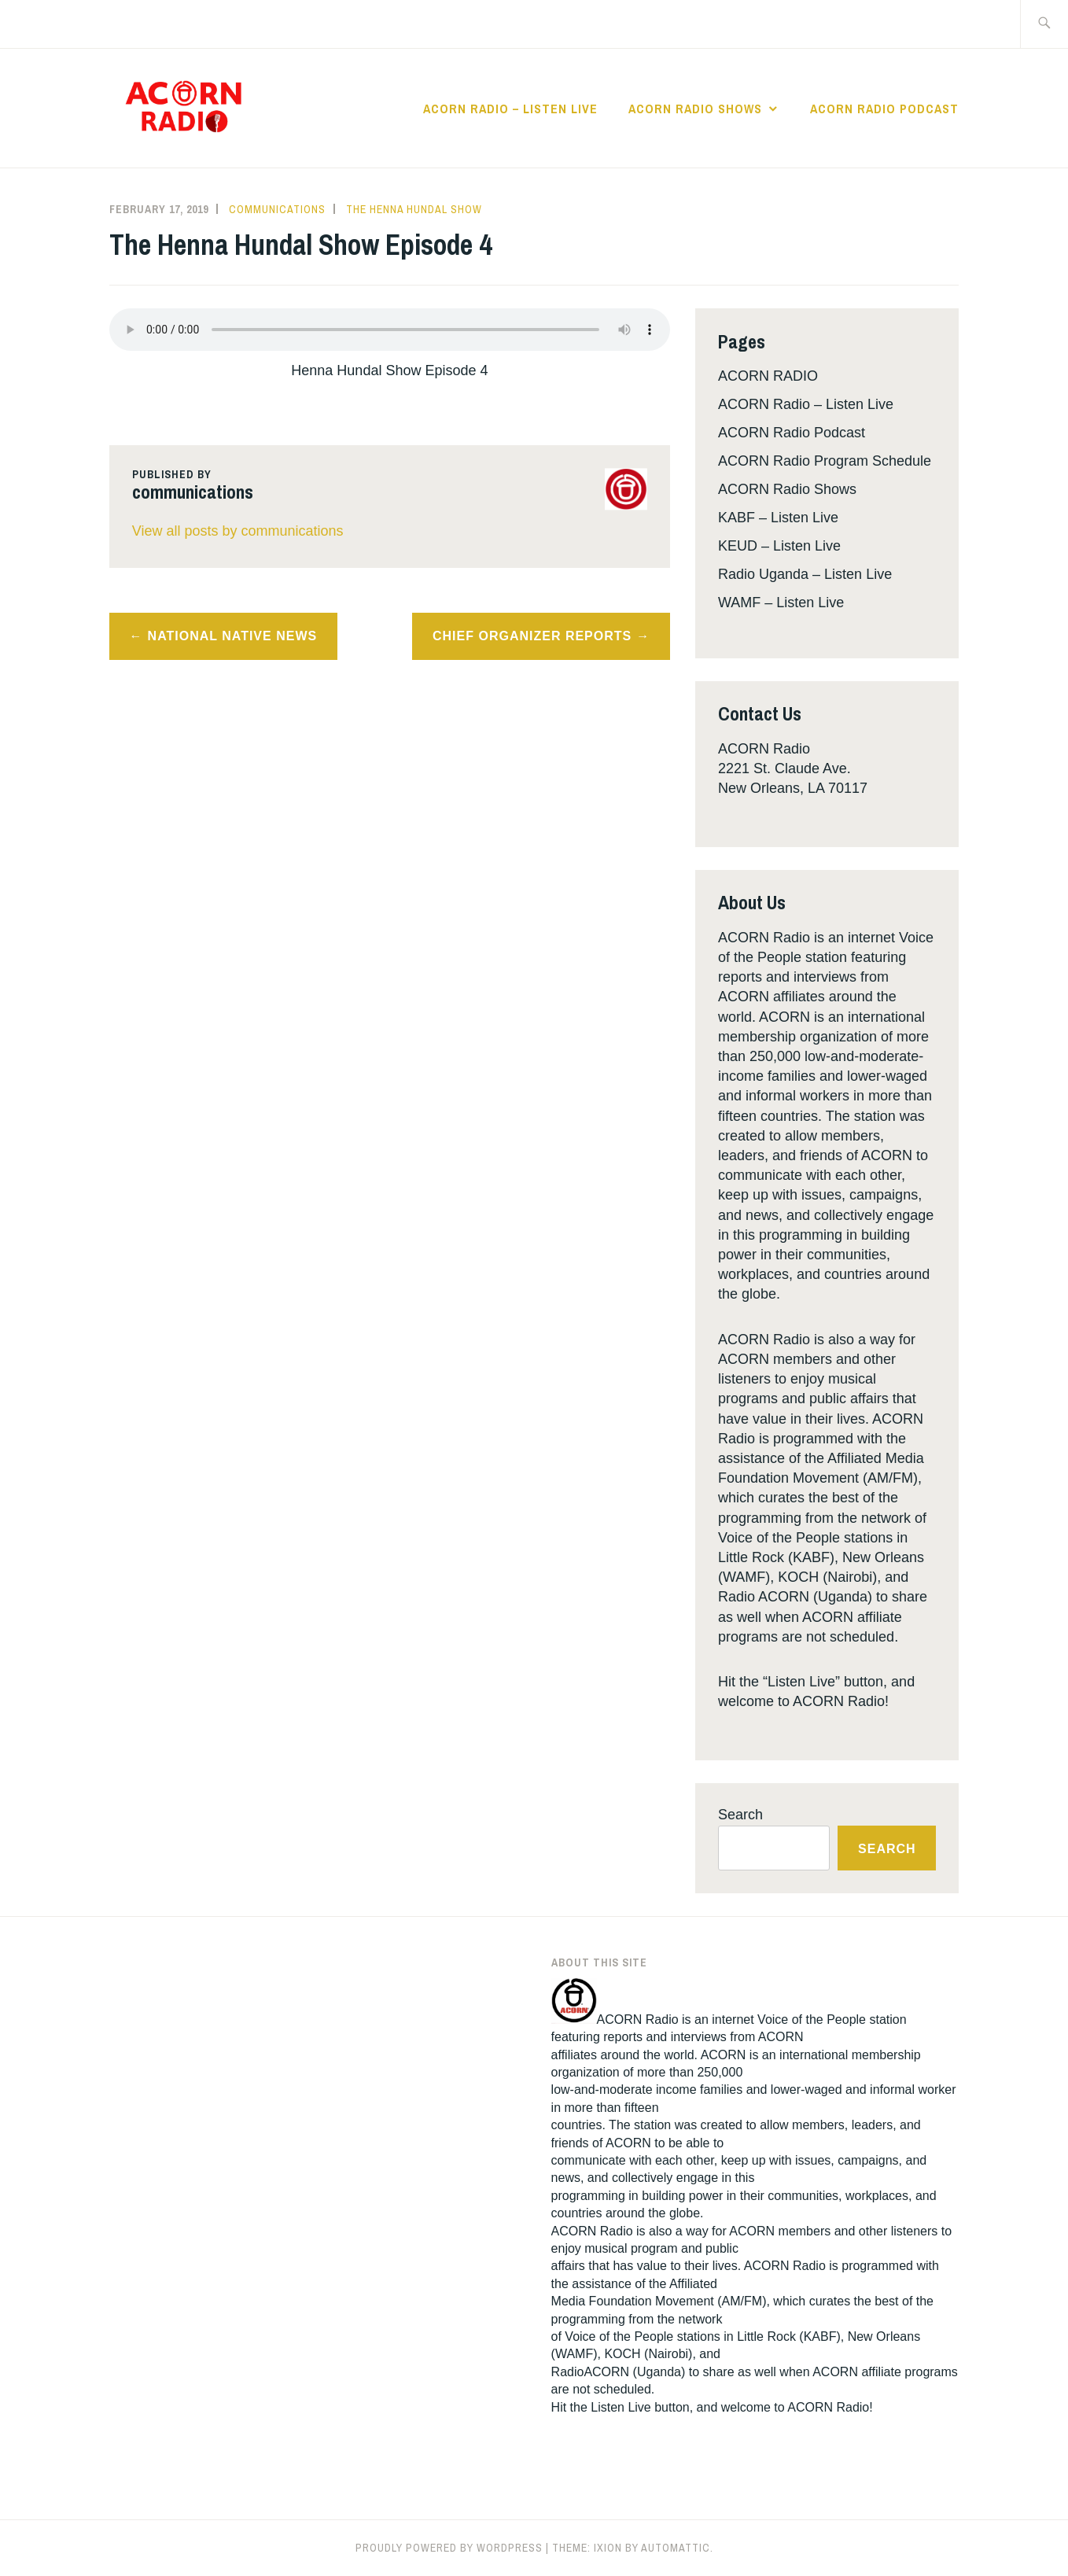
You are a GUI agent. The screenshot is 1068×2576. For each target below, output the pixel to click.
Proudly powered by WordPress (449, 2548)
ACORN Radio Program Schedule (824, 461)
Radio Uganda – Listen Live (805, 574)
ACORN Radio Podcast (884, 108)
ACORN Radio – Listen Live (510, 108)
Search (740, 1814)
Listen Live (621, 2407)
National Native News (233, 636)
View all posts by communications (238, 531)
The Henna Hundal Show (414, 209)
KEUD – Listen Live (779, 546)
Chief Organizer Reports (532, 636)
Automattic (675, 2548)
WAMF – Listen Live (781, 602)
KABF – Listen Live (778, 517)
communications (277, 209)
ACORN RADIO (768, 376)
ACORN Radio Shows (695, 108)
